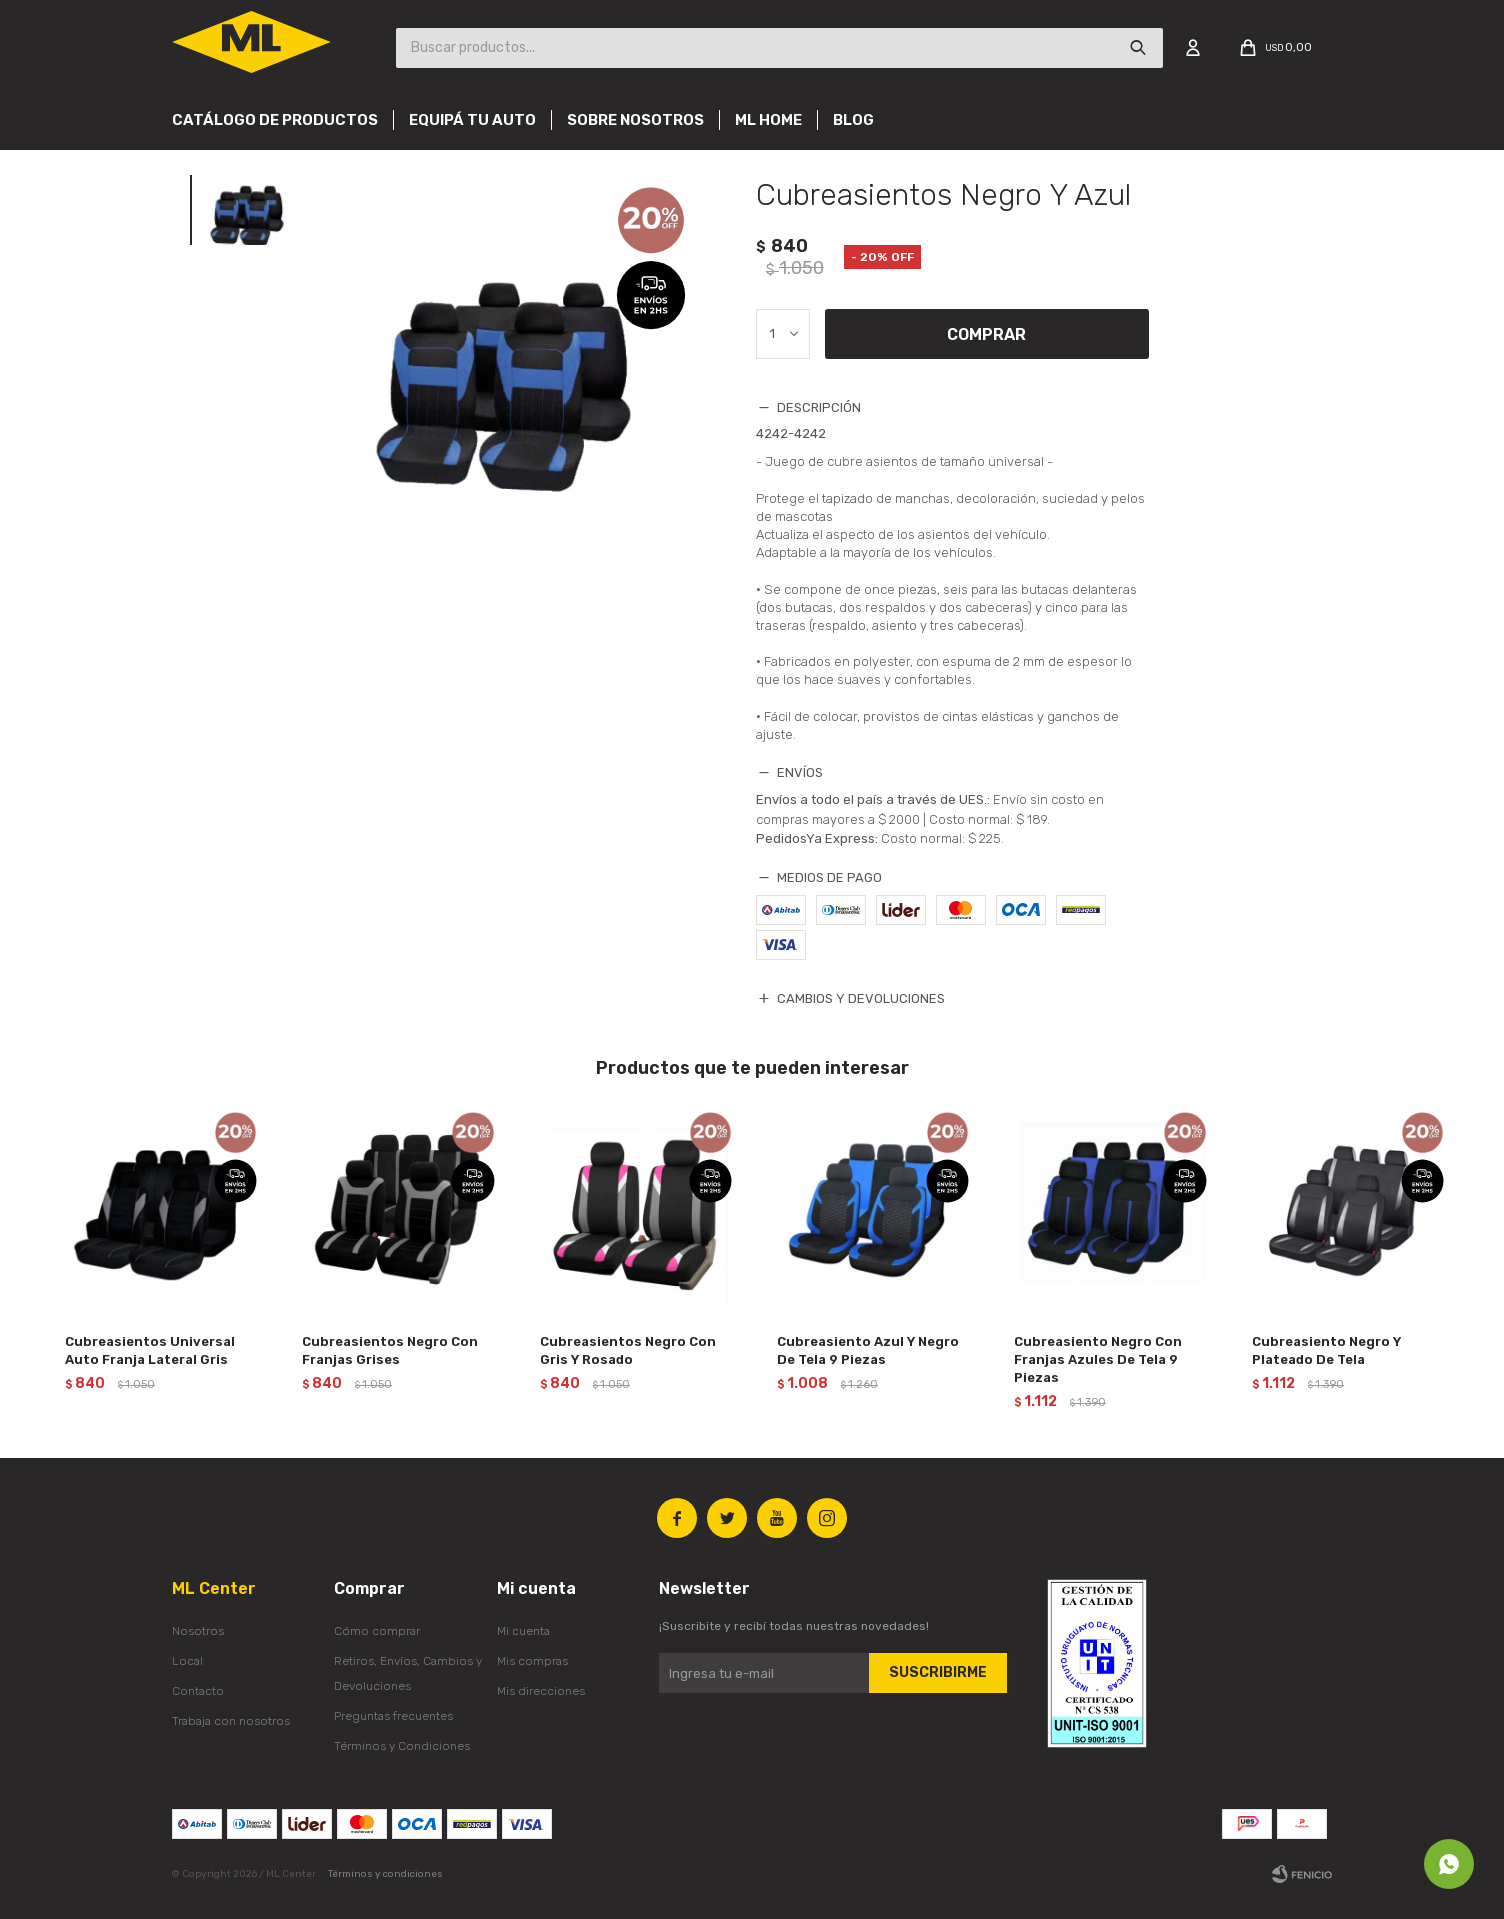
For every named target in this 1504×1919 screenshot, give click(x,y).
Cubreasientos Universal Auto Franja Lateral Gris (150, 1350)
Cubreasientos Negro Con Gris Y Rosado (628, 1350)
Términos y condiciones (385, 1874)
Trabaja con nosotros (231, 1721)
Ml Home (768, 120)
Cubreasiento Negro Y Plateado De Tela (1326, 1350)
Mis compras (532, 1661)
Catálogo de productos (275, 120)
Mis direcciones (541, 1691)
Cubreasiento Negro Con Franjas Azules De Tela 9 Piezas (1098, 1359)
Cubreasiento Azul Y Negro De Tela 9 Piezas (868, 1350)
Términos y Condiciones (402, 1746)
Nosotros (198, 1631)
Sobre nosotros (635, 120)
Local (187, 1661)
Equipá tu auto (472, 120)
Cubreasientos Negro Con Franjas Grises (390, 1350)
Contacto (198, 1691)
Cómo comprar (377, 1631)
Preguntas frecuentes (393, 1716)
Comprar (986, 334)
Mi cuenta (523, 1631)
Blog (853, 120)
